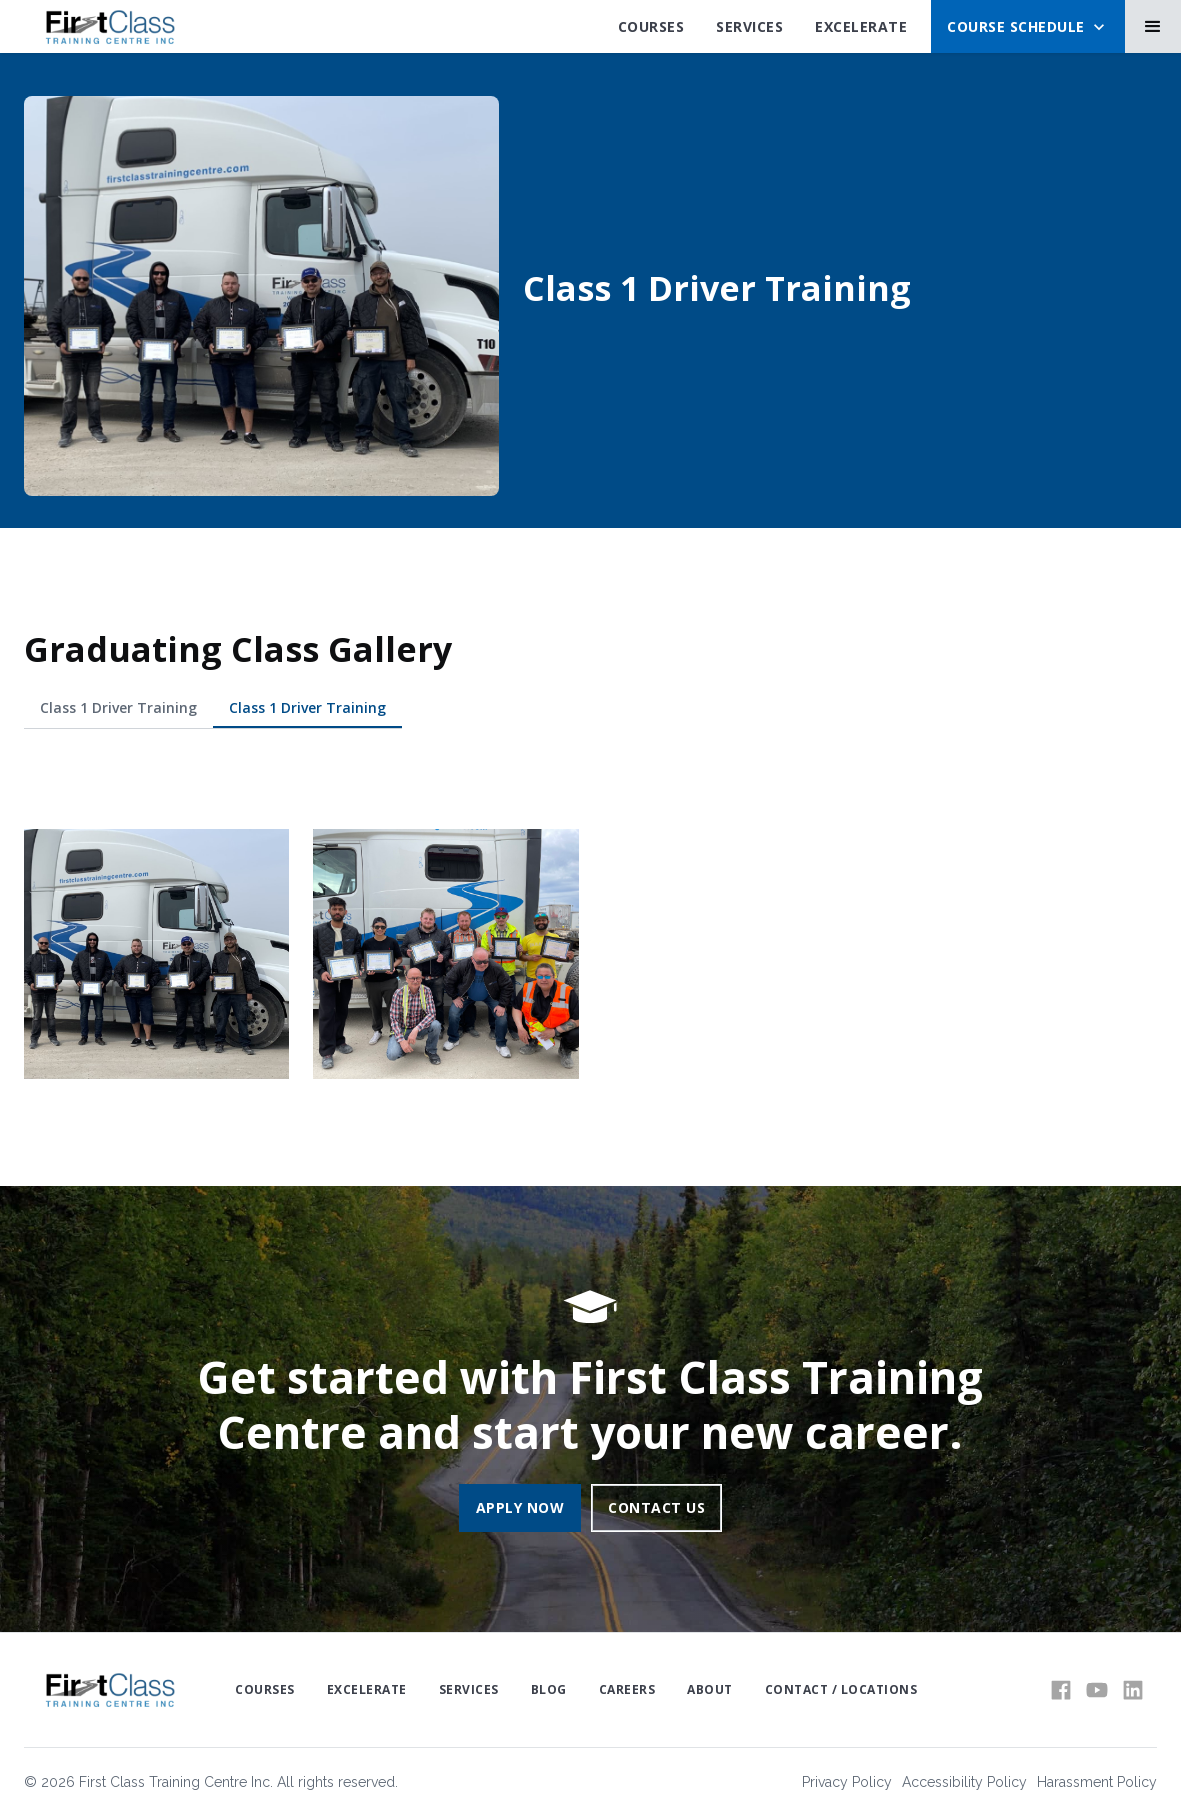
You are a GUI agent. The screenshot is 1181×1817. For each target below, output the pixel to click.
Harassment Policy (1097, 1782)
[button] (1028, 26)
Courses (651, 26)
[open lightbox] (156, 955)
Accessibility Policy (964, 1782)
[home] (109, 27)
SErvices (749, 26)
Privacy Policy (847, 1782)
